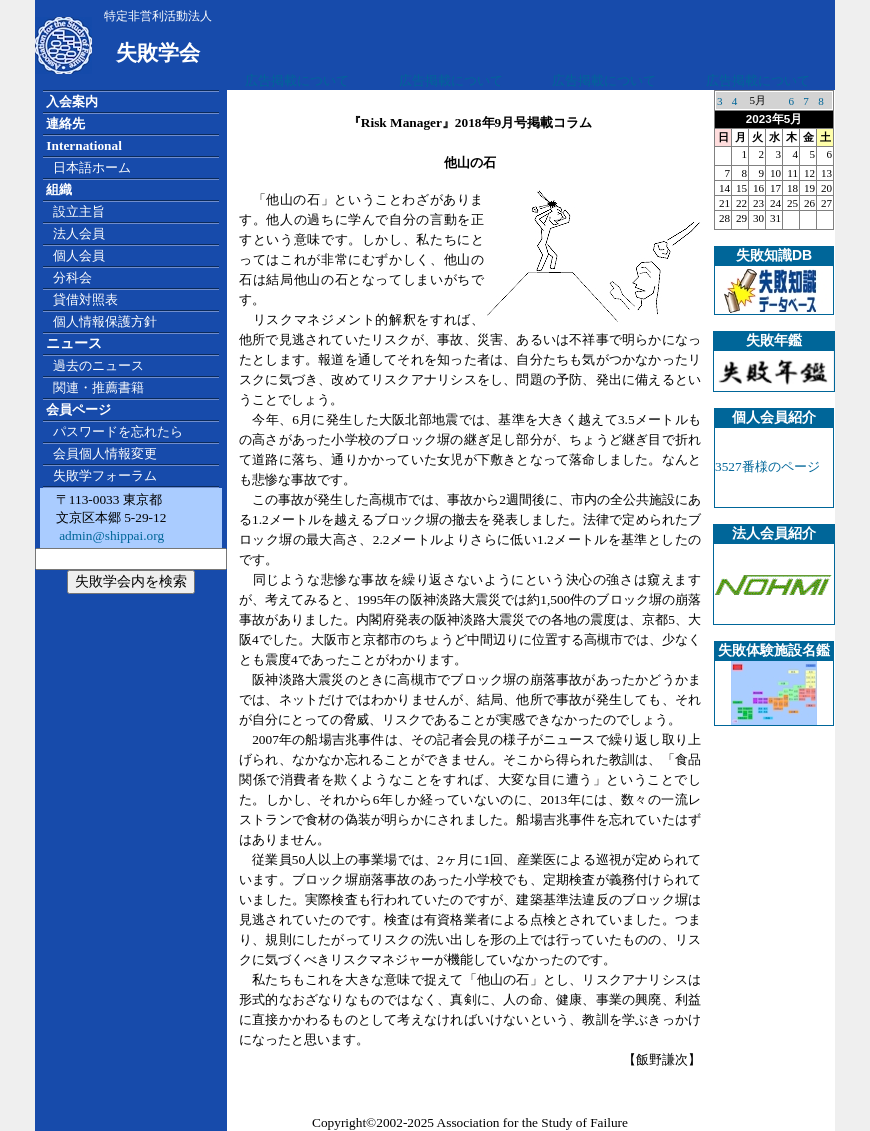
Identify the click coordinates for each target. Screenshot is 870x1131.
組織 (59, 189)
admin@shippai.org (110, 535)
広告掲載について (297, 80)
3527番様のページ (767, 466)
